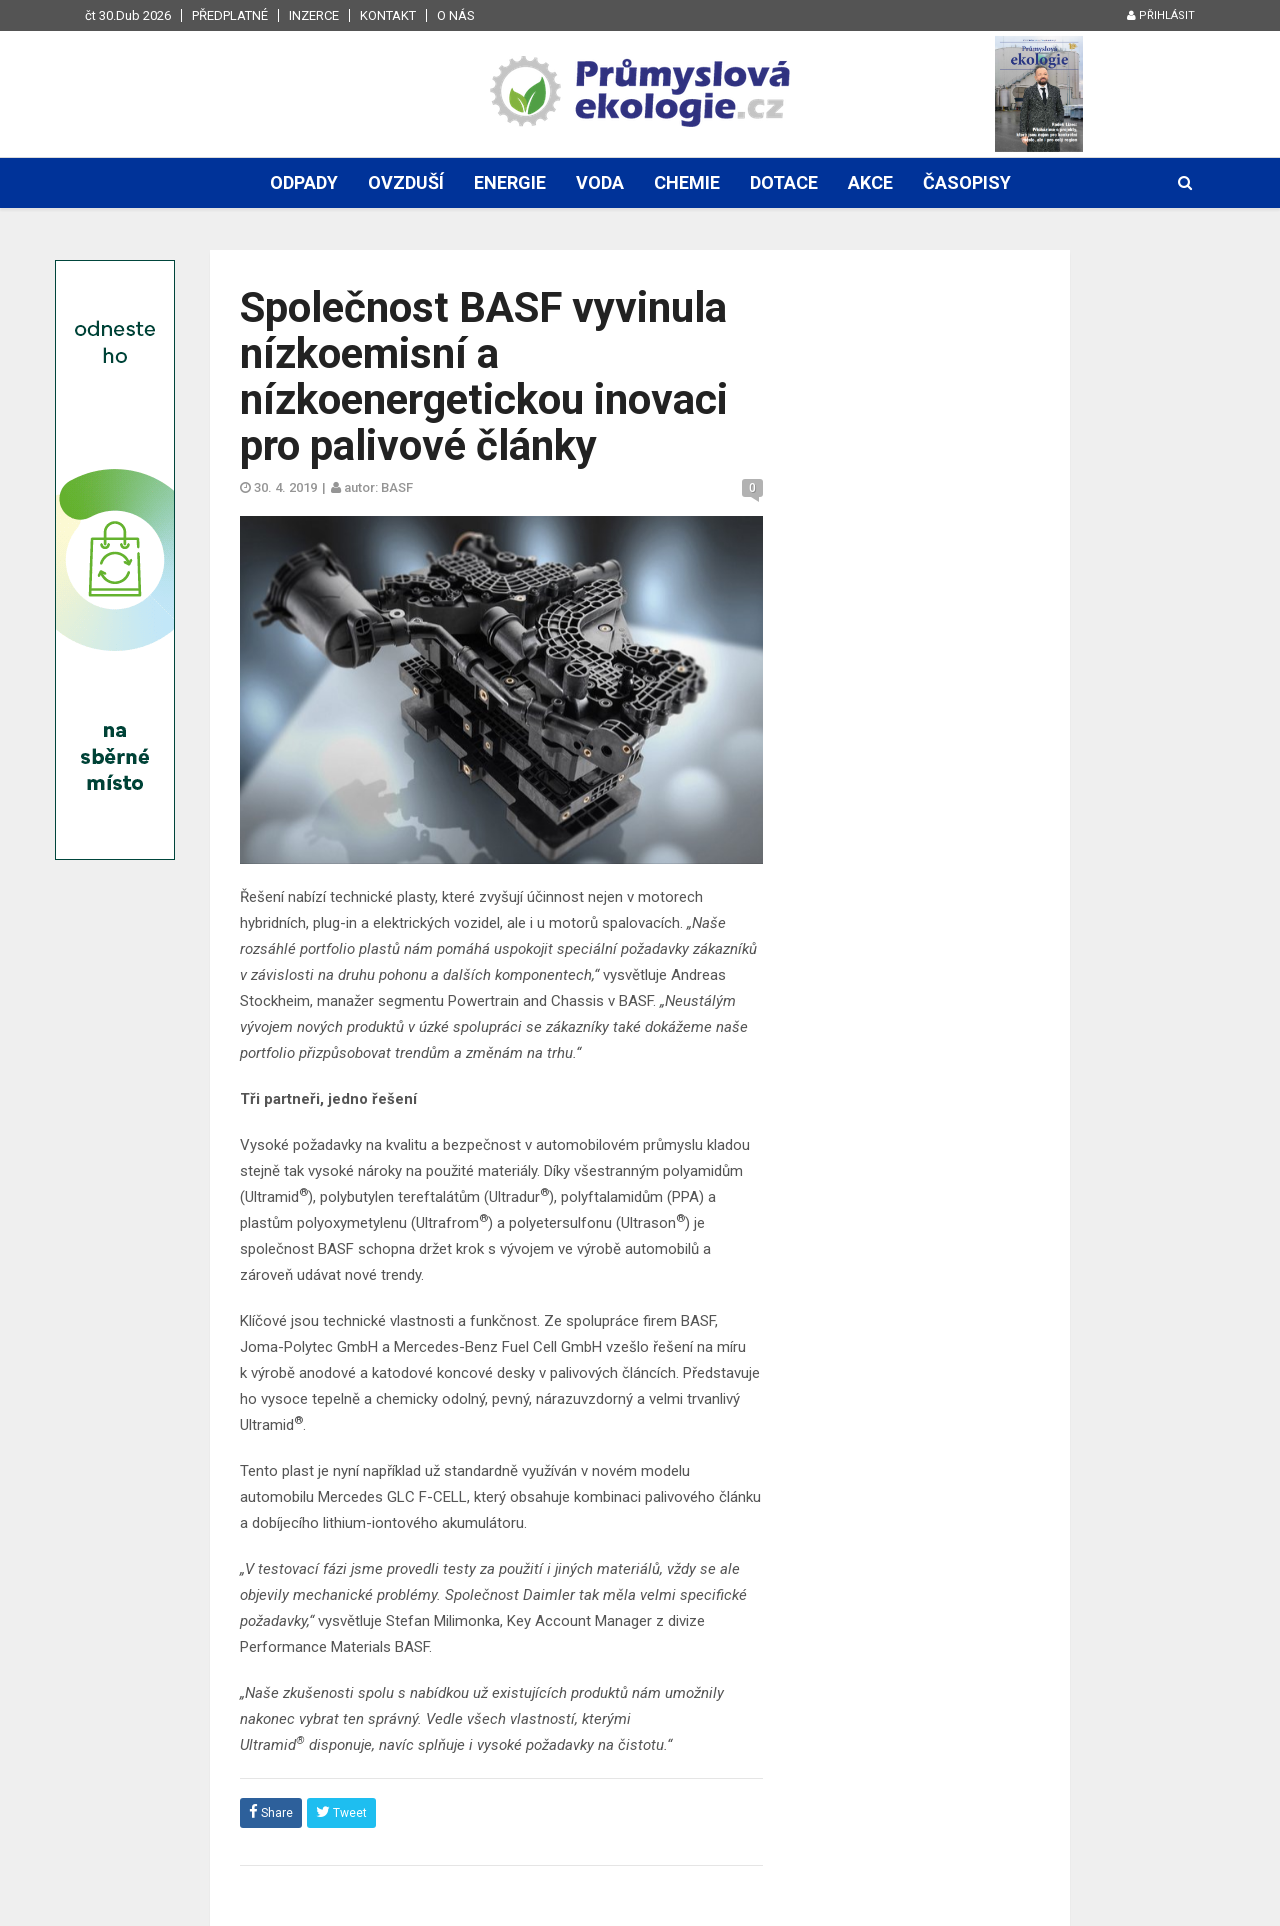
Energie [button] (510, 182)
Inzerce (314, 15)
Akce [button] (870, 182)
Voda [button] (600, 182)
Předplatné (230, 15)
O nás (456, 15)
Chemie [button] (687, 182)
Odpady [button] (304, 182)
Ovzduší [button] (406, 182)
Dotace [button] (784, 182)
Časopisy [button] (967, 182)
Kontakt (388, 15)
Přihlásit (1161, 15)
